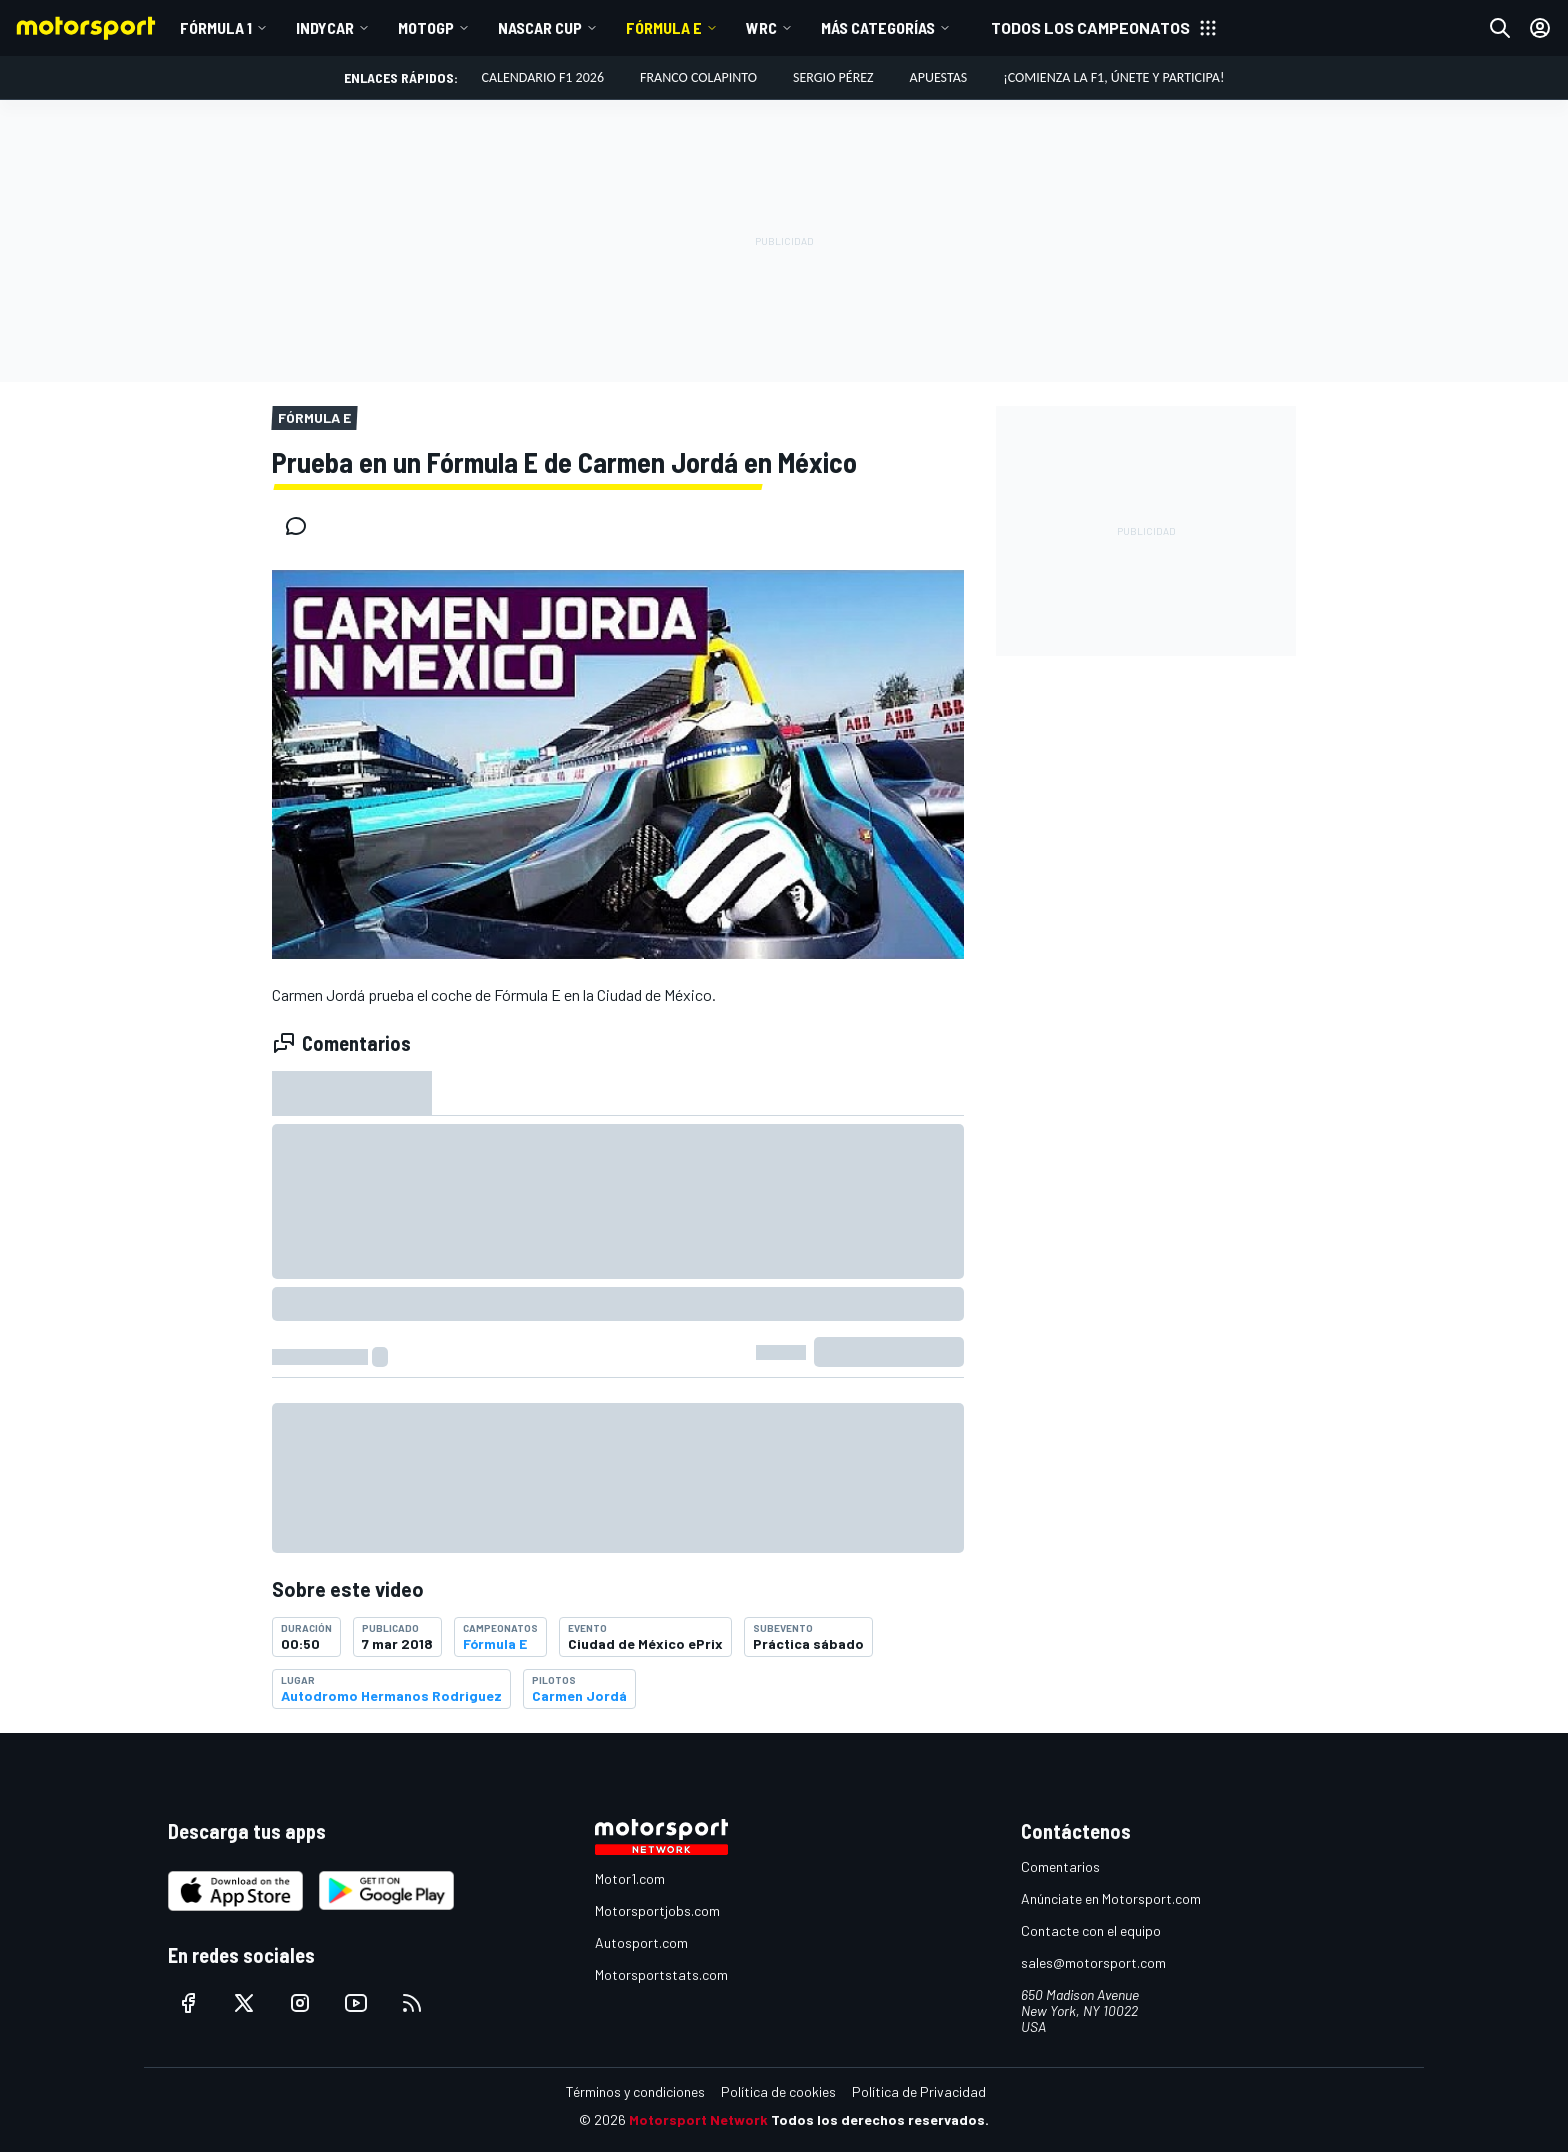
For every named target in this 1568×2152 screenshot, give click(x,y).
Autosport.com (641, 1942)
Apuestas (939, 77)
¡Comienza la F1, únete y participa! (1113, 77)
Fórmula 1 (216, 27)
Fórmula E (664, 27)
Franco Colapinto (698, 77)
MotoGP (426, 27)
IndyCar (325, 27)
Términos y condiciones (635, 2091)
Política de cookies (778, 2091)
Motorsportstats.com (661, 1974)
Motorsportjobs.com (657, 1910)
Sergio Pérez (833, 77)
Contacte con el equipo (1091, 1930)
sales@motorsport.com (1093, 1962)
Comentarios (1060, 1866)
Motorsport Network (698, 2119)
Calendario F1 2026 (543, 77)
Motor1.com (630, 1878)
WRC (761, 27)
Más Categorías (878, 27)
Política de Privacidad (919, 2091)
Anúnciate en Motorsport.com (1111, 1898)
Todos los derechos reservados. (880, 2119)
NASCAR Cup (540, 27)
